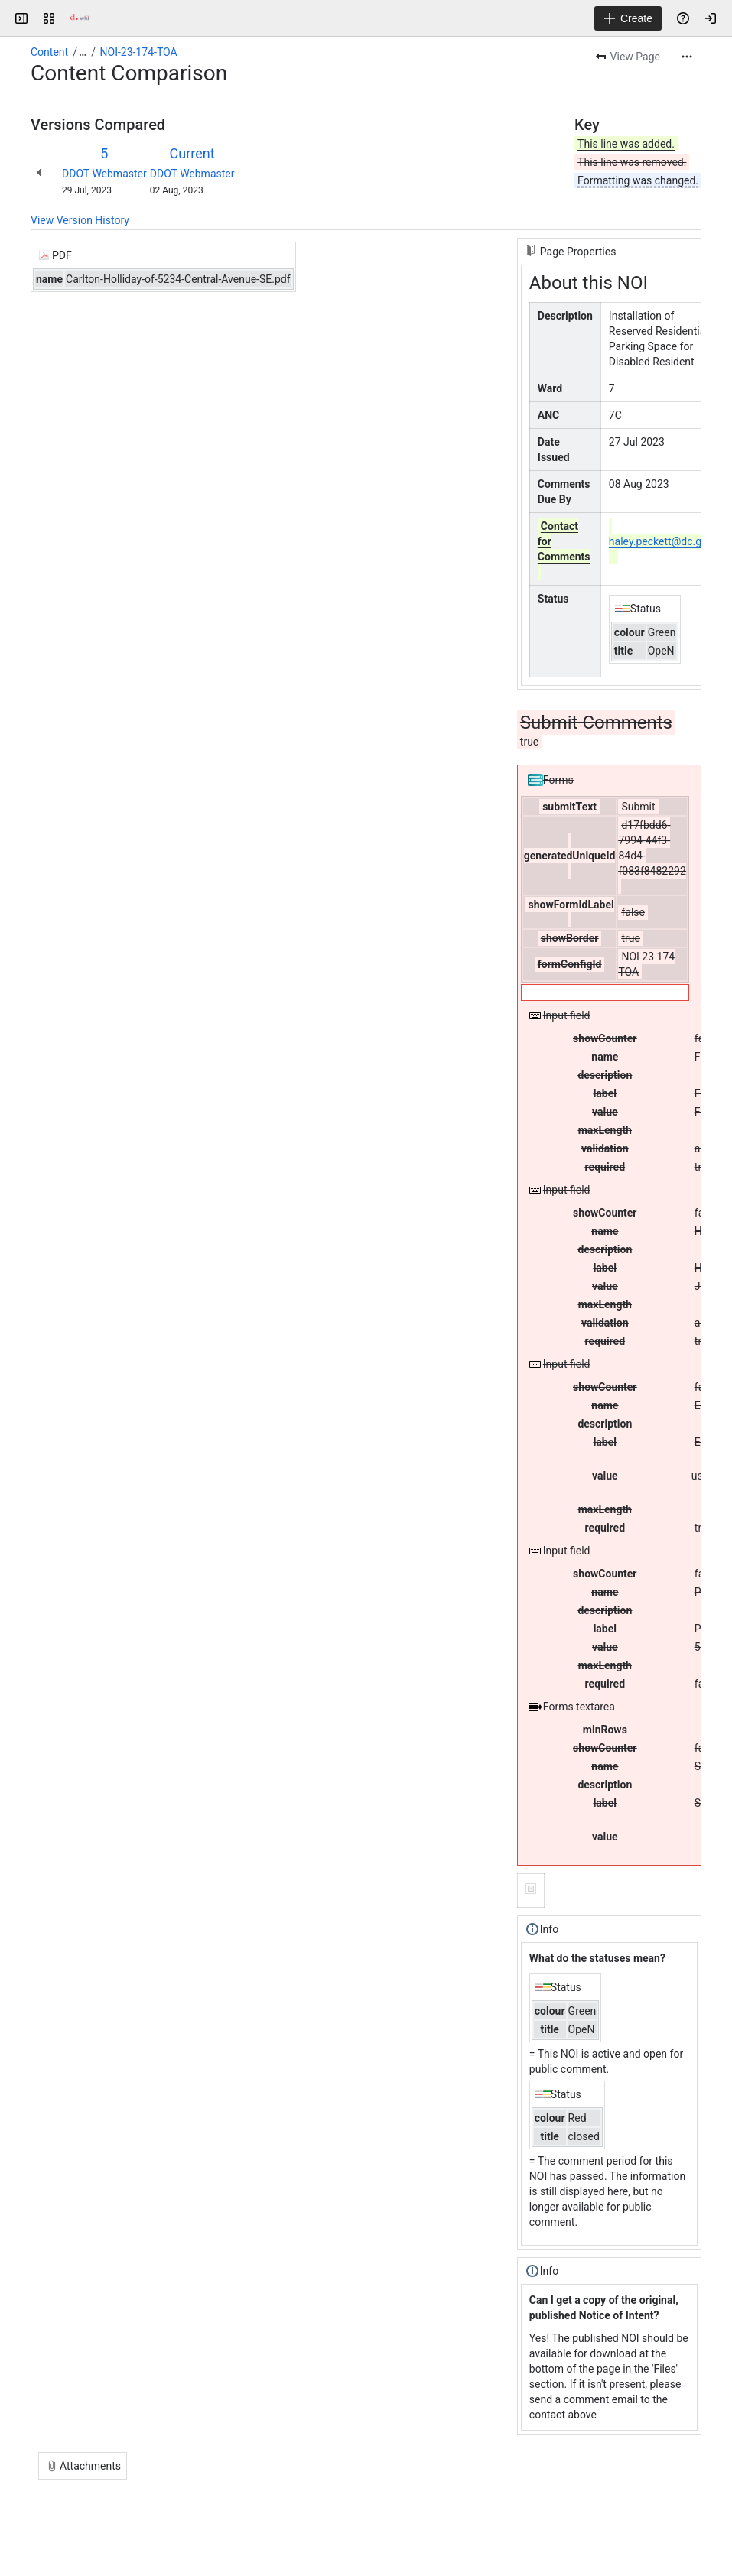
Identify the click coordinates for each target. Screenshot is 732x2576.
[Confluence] (79, 18)
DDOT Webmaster (104, 173)
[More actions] (686, 56)
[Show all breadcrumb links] (82, 52)
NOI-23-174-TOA (138, 52)
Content (49, 52)
